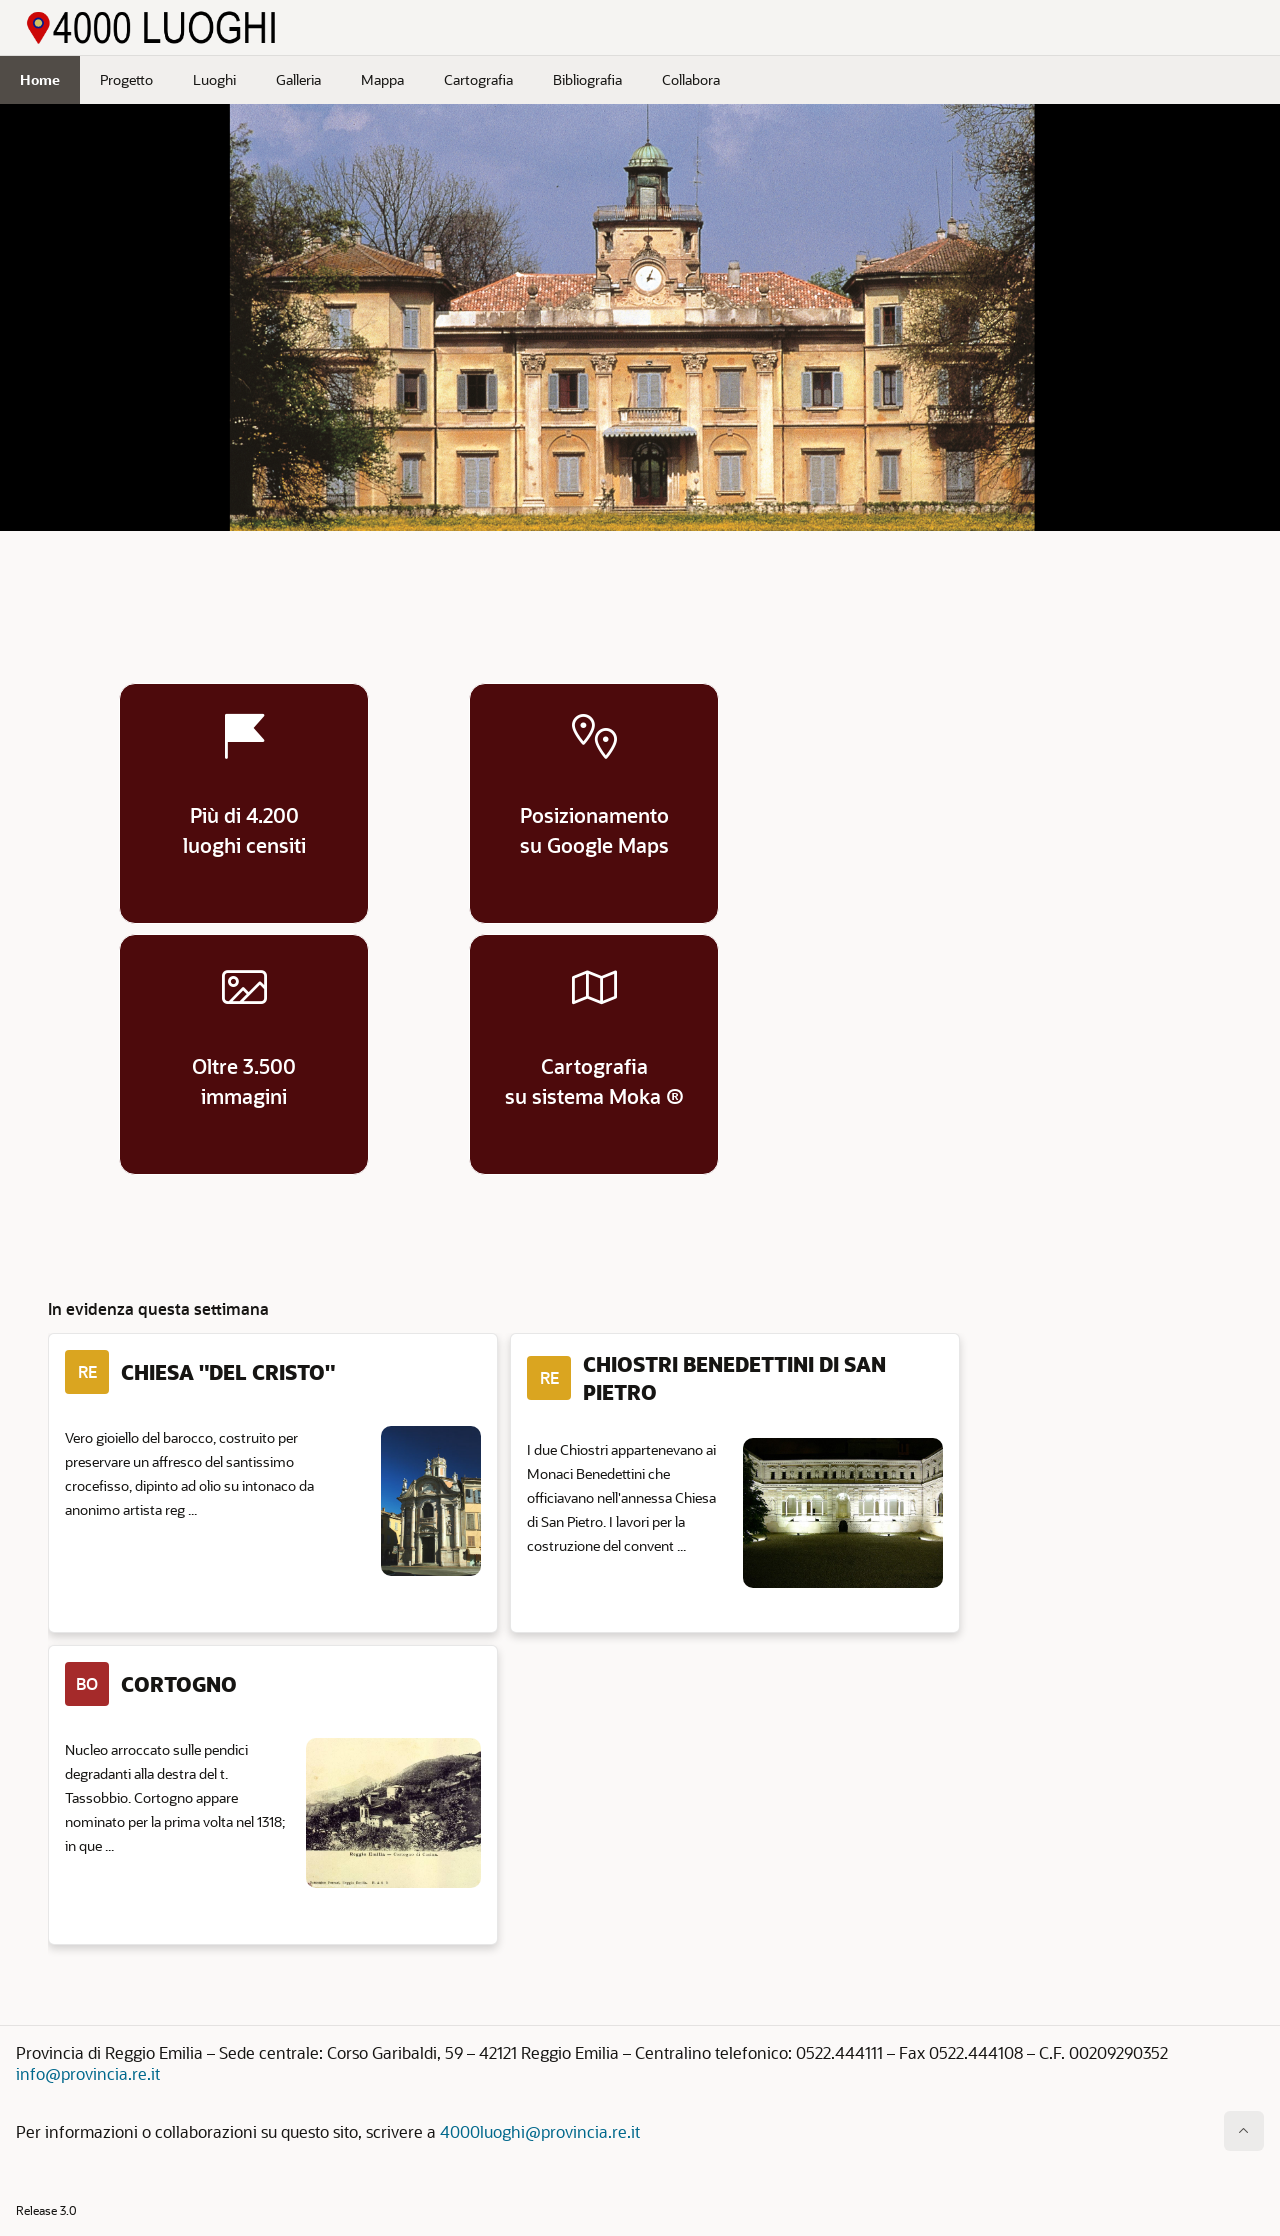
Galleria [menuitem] (298, 79)
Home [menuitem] (40, 79)
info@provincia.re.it (88, 2073)
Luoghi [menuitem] (214, 79)
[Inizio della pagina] (1244, 2131)
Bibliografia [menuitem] (587, 79)
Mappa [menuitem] (382, 79)
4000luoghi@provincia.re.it (540, 2131)
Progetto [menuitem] (126, 79)
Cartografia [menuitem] (478, 79)
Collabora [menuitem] (691, 79)
